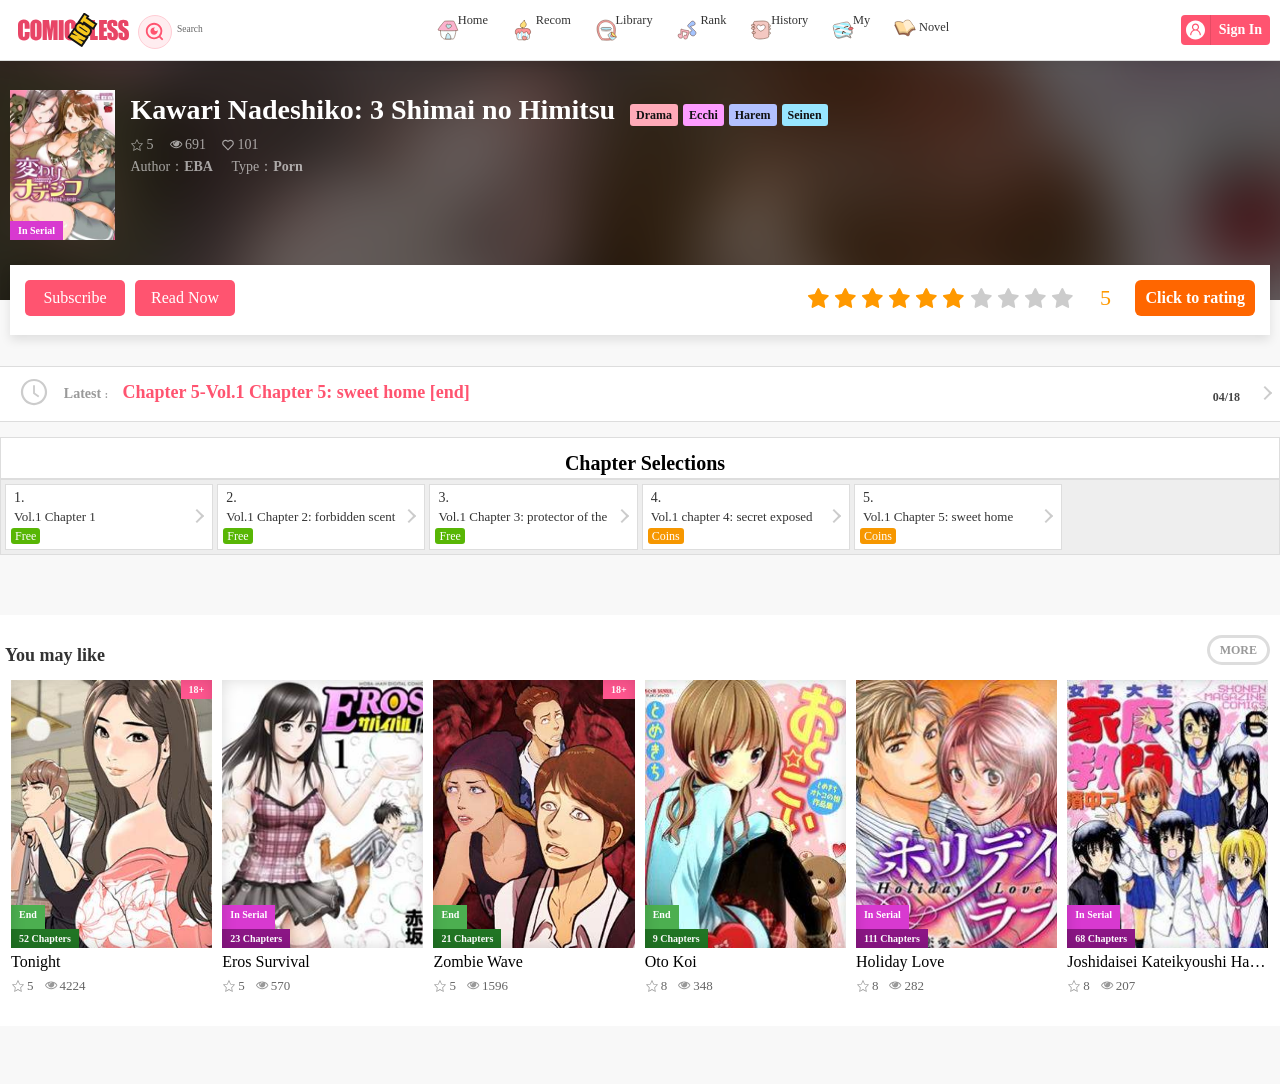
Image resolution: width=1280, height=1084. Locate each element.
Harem (753, 115)
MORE (1238, 660)
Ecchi (703, 115)
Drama (654, 115)
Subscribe (74, 297)
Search (177, 30)
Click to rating (1195, 297)
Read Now (185, 297)
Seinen (805, 115)
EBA (198, 166)
